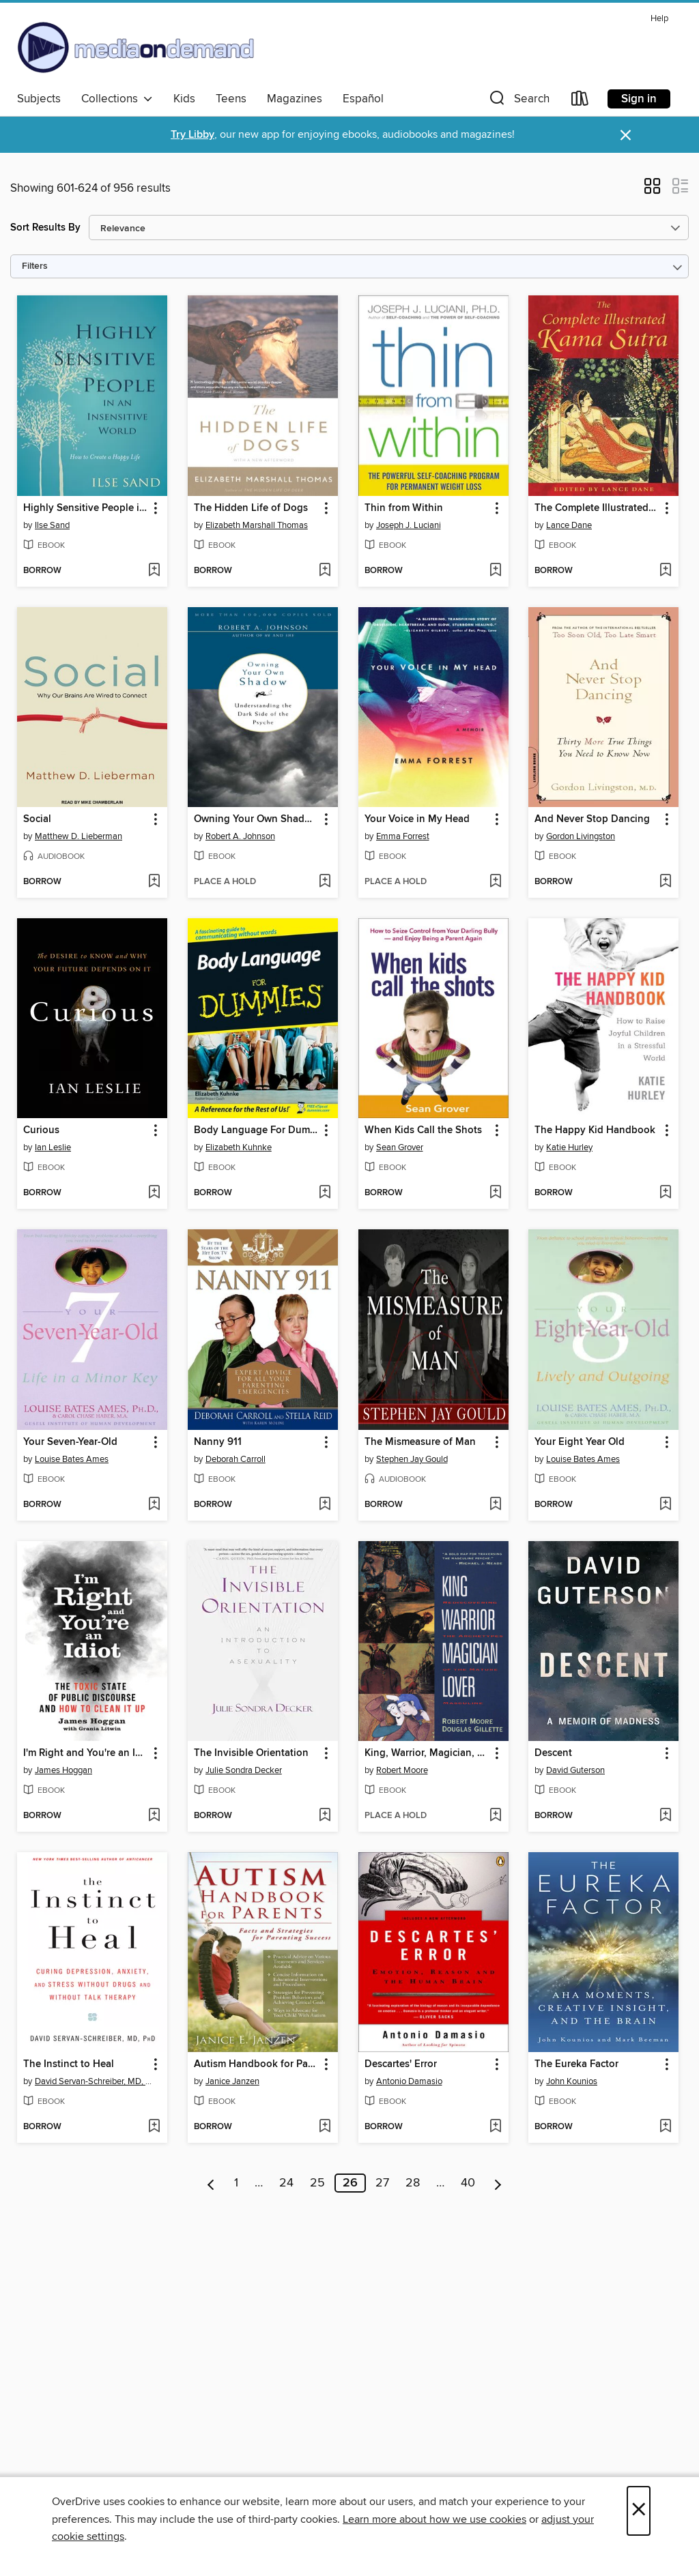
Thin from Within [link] (404, 508)
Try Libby (192, 135)
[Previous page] (211, 2183)
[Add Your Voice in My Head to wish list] (495, 882)
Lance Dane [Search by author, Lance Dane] (569, 525)
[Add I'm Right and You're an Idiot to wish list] (153, 1816)
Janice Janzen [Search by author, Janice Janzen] (232, 2081)
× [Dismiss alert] (625, 135)
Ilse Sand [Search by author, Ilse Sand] (52, 525)
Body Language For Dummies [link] (256, 1130)
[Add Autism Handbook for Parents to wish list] (324, 2127)
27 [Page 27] (382, 2183)
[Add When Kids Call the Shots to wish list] (495, 1193)
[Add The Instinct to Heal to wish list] (153, 2127)
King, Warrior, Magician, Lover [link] (427, 1753)
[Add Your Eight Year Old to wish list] (665, 1505)
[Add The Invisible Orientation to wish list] (324, 1816)
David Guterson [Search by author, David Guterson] (575, 1770)
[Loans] (580, 101)
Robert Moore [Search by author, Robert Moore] (402, 1770)
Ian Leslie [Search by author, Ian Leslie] (53, 1147)
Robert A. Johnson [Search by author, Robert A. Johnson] (240, 836)
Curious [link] (41, 1130)
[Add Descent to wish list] (665, 1816)
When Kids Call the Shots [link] (423, 1130)
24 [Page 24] (286, 2183)
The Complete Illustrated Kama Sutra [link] (596, 508)
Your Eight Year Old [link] (579, 1442)
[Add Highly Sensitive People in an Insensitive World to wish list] (153, 571)
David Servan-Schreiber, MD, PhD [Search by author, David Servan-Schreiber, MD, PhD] (94, 2081)
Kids (184, 98)
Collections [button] (117, 98)
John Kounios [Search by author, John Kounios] (571, 2081)
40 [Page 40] (468, 2183)
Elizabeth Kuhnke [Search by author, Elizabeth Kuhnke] (238, 1147)
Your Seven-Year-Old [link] (70, 1442)
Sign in (639, 98)
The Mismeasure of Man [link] (420, 1442)
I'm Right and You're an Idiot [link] (85, 1753)
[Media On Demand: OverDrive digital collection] (136, 47)
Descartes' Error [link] (401, 2064)
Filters (35, 266)
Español (363, 98)
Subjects (39, 98)
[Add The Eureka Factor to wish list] (665, 2127)
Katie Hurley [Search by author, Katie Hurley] (569, 1147)
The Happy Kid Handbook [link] (594, 1130)
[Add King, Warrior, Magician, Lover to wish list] (495, 1816)
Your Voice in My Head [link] (417, 819)
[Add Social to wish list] (153, 882)
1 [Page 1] (236, 2183)
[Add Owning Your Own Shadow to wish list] (324, 882)
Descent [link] (553, 1753)
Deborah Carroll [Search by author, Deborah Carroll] (235, 1459)
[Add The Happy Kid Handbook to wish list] (665, 1193)
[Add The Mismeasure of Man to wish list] (495, 1505)
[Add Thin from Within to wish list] (495, 571)
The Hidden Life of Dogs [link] (251, 508)
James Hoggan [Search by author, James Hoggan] (63, 1770)
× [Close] (638, 2510)
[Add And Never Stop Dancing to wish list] (665, 882)
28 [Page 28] (412, 2183)
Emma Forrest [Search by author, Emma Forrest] (402, 836)
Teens (231, 98)
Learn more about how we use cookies (434, 2519)
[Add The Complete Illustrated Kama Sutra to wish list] (665, 571)
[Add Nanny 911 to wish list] (324, 1505)
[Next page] (498, 2183)
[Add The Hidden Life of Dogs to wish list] (324, 571)
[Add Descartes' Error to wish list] (495, 2127)
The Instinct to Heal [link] (68, 2064)
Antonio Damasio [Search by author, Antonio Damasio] (409, 2081)
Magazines (294, 98)
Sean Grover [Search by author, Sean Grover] (399, 1147)
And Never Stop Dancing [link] (592, 819)
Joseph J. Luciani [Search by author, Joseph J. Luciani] (408, 525)
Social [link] (37, 819)
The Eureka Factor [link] (576, 2064)
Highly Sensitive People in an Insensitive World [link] (85, 508)
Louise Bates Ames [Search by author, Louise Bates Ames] (72, 1459)
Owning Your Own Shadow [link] (256, 819)
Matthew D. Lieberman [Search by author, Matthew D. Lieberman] (78, 836)
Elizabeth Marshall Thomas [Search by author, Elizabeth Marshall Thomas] (256, 525)
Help (659, 19)
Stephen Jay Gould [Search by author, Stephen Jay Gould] (412, 1459)
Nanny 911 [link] (218, 1442)
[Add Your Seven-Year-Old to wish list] (153, 1505)
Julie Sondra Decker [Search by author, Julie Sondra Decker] (243, 1770)
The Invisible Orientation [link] (251, 1753)
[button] (518, 101)
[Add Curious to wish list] (153, 1193)
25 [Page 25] (317, 2183)
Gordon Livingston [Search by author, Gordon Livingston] (580, 836)
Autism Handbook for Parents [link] (256, 2064)
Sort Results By (45, 227)
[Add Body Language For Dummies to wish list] (324, 1193)
